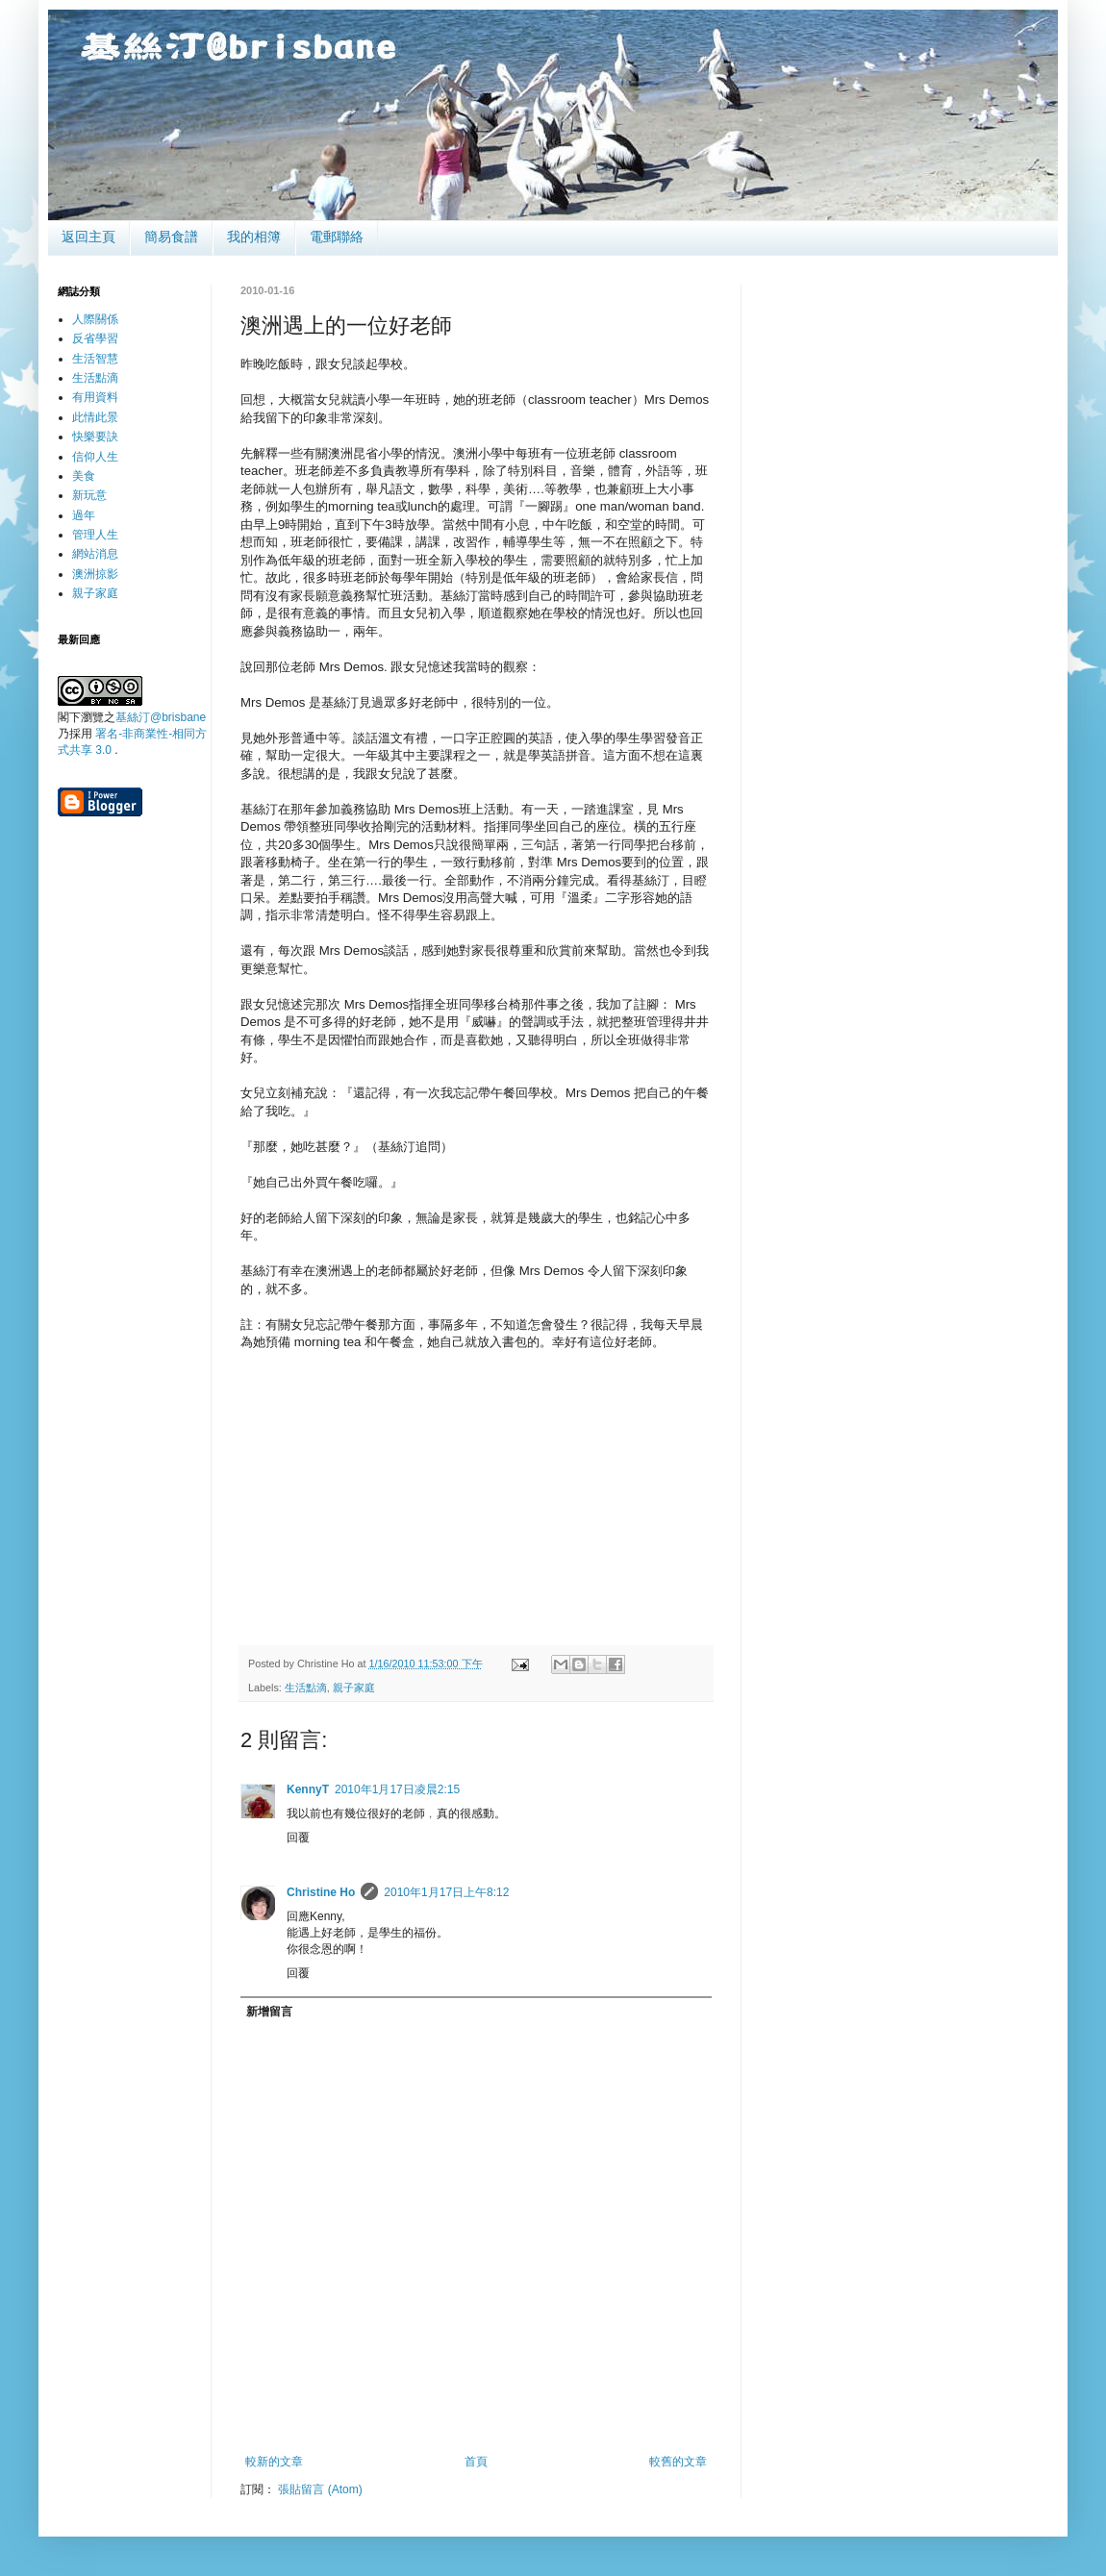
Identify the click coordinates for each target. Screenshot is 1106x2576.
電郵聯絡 (337, 236)
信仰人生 (95, 456)
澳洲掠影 (95, 574)
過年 (83, 515)
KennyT (308, 1789)
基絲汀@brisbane (160, 717)
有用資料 (95, 397)
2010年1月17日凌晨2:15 (397, 1789)
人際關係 (95, 319)
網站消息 (95, 554)
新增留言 (269, 2011)
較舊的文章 (678, 2461)
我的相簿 (254, 236)
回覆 (298, 1837)
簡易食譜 (171, 236)
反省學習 (95, 338)
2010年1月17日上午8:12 (446, 1892)
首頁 (476, 2461)
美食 (83, 476)
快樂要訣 (95, 436)
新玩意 (89, 495)
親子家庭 (354, 1687)
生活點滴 (306, 1687)
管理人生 (95, 534)
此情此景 (95, 417)
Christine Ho (321, 1892)
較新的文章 (274, 2461)
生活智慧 (95, 358)
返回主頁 (88, 236)
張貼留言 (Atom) (320, 2489)
